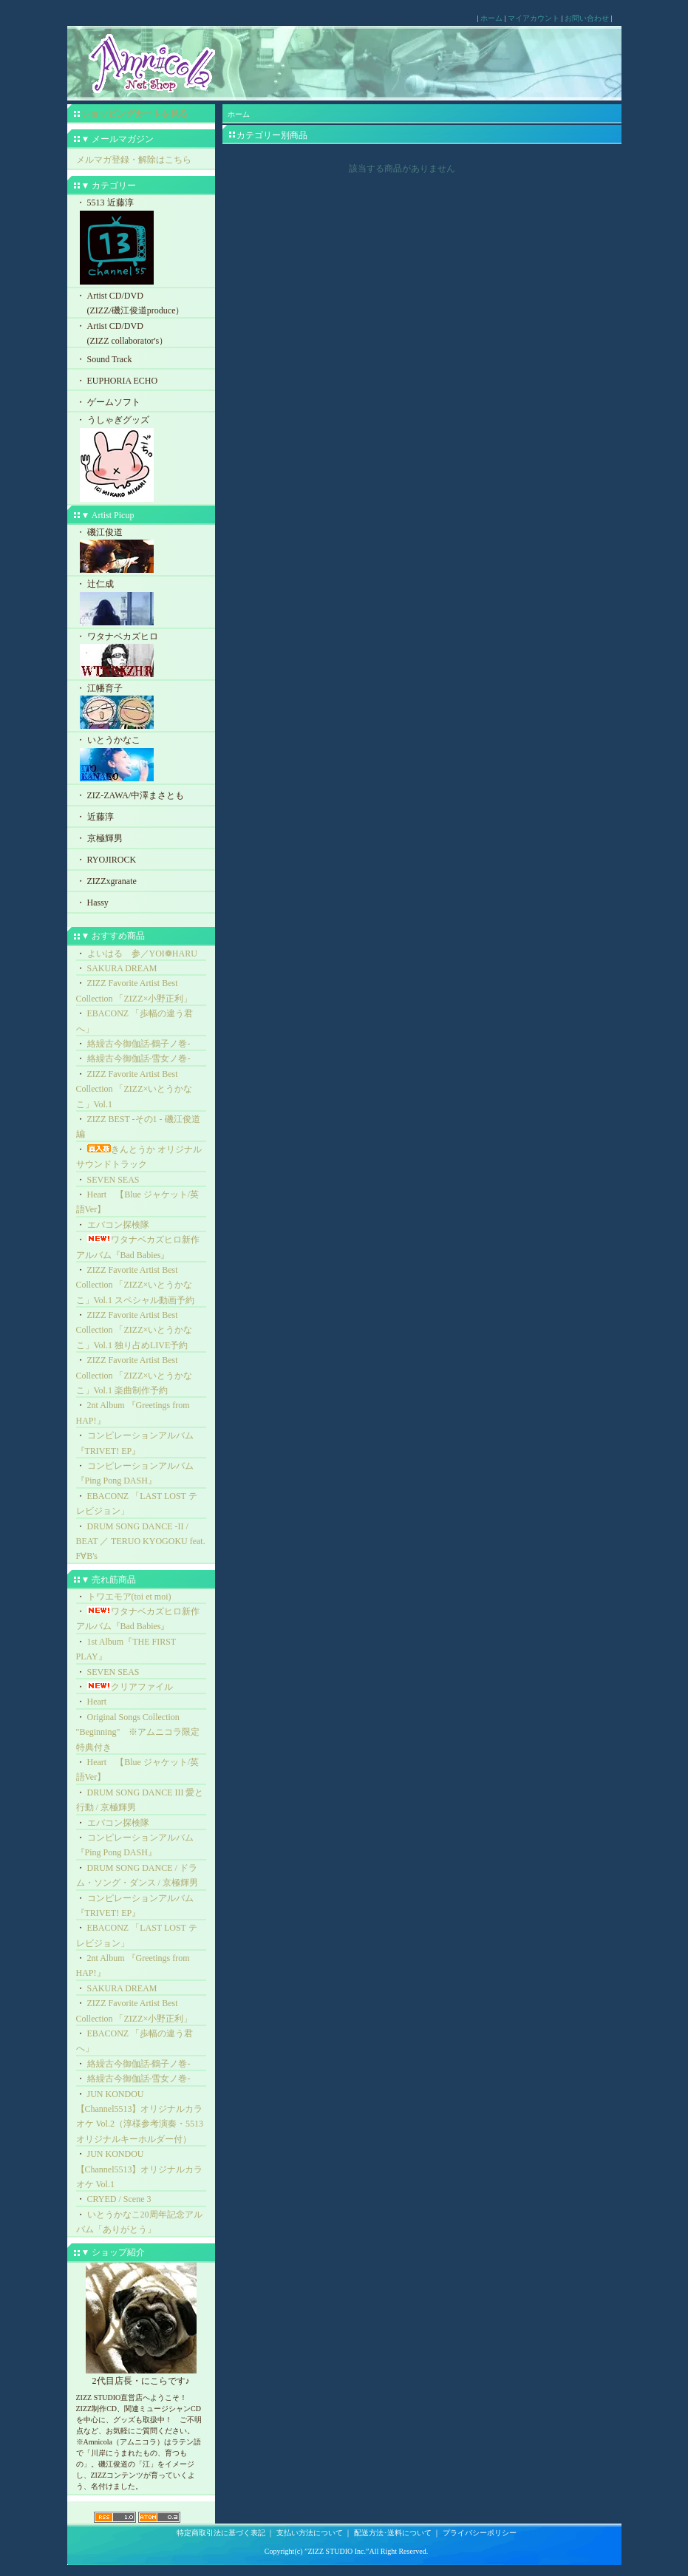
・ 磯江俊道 (141, 552)
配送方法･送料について (393, 2533)
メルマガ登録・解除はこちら (133, 159)
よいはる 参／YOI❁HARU (142, 953)
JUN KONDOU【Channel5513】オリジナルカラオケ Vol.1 (139, 2169)
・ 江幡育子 (141, 708)
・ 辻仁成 (141, 603)
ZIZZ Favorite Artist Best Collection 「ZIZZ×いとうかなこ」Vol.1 (134, 1089)
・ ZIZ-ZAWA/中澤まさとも (130, 795)
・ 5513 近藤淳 (141, 242)
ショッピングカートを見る (134, 114)
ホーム (491, 18)
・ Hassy (92, 902)
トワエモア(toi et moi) (129, 1596)
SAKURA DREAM (122, 968)
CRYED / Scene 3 (119, 2199)
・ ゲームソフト (108, 402)
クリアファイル (130, 1687)
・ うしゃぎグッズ (141, 460)
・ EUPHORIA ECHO (117, 380)
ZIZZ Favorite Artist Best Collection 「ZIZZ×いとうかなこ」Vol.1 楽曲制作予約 (134, 1375)
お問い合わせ (587, 18)
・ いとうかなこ (141, 759)
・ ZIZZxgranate (106, 881)
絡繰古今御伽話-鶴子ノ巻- (139, 1044)
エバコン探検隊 (118, 1225)
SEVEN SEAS (113, 1180)
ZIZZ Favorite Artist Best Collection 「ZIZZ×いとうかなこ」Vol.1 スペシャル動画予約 (135, 1285)
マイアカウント (533, 18)
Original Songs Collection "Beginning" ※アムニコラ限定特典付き (138, 1732)
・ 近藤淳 (95, 817)
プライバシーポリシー (480, 2533)
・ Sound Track (104, 359)
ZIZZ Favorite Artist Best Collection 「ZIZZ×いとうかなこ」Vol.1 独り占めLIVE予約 (134, 1330)
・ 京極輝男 (99, 838)
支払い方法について (309, 2533)
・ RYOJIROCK (106, 859)
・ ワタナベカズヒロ (141, 656)
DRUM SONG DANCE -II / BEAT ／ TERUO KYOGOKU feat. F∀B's (140, 1541)
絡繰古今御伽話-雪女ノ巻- (139, 1058)
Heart (97, 1701)
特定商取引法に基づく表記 (221, 2533)
